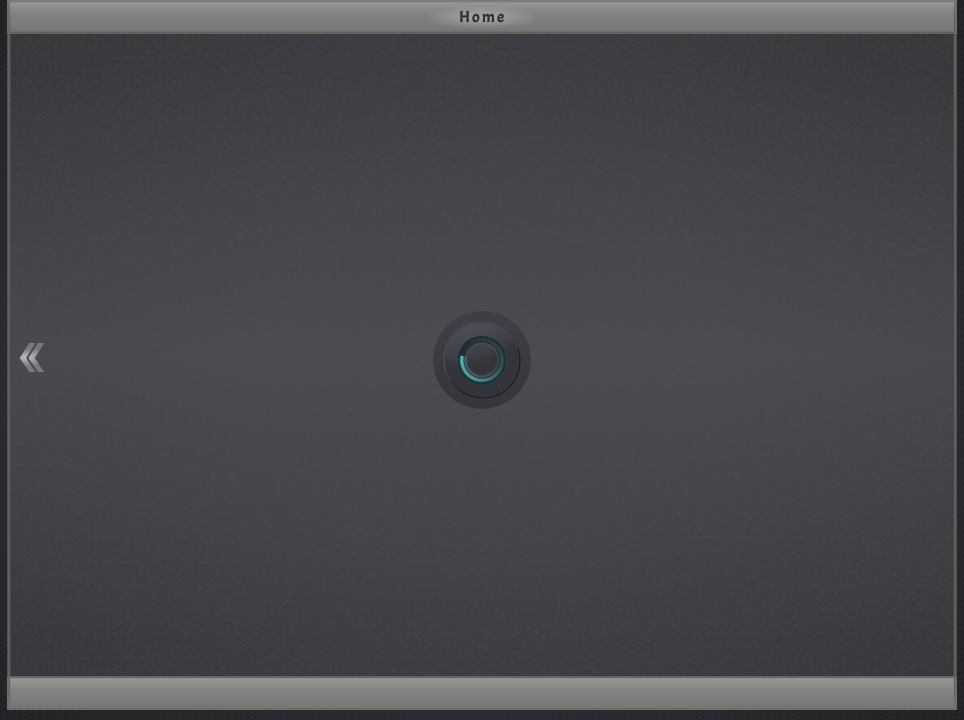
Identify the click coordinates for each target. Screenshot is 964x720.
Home (482, 17)
